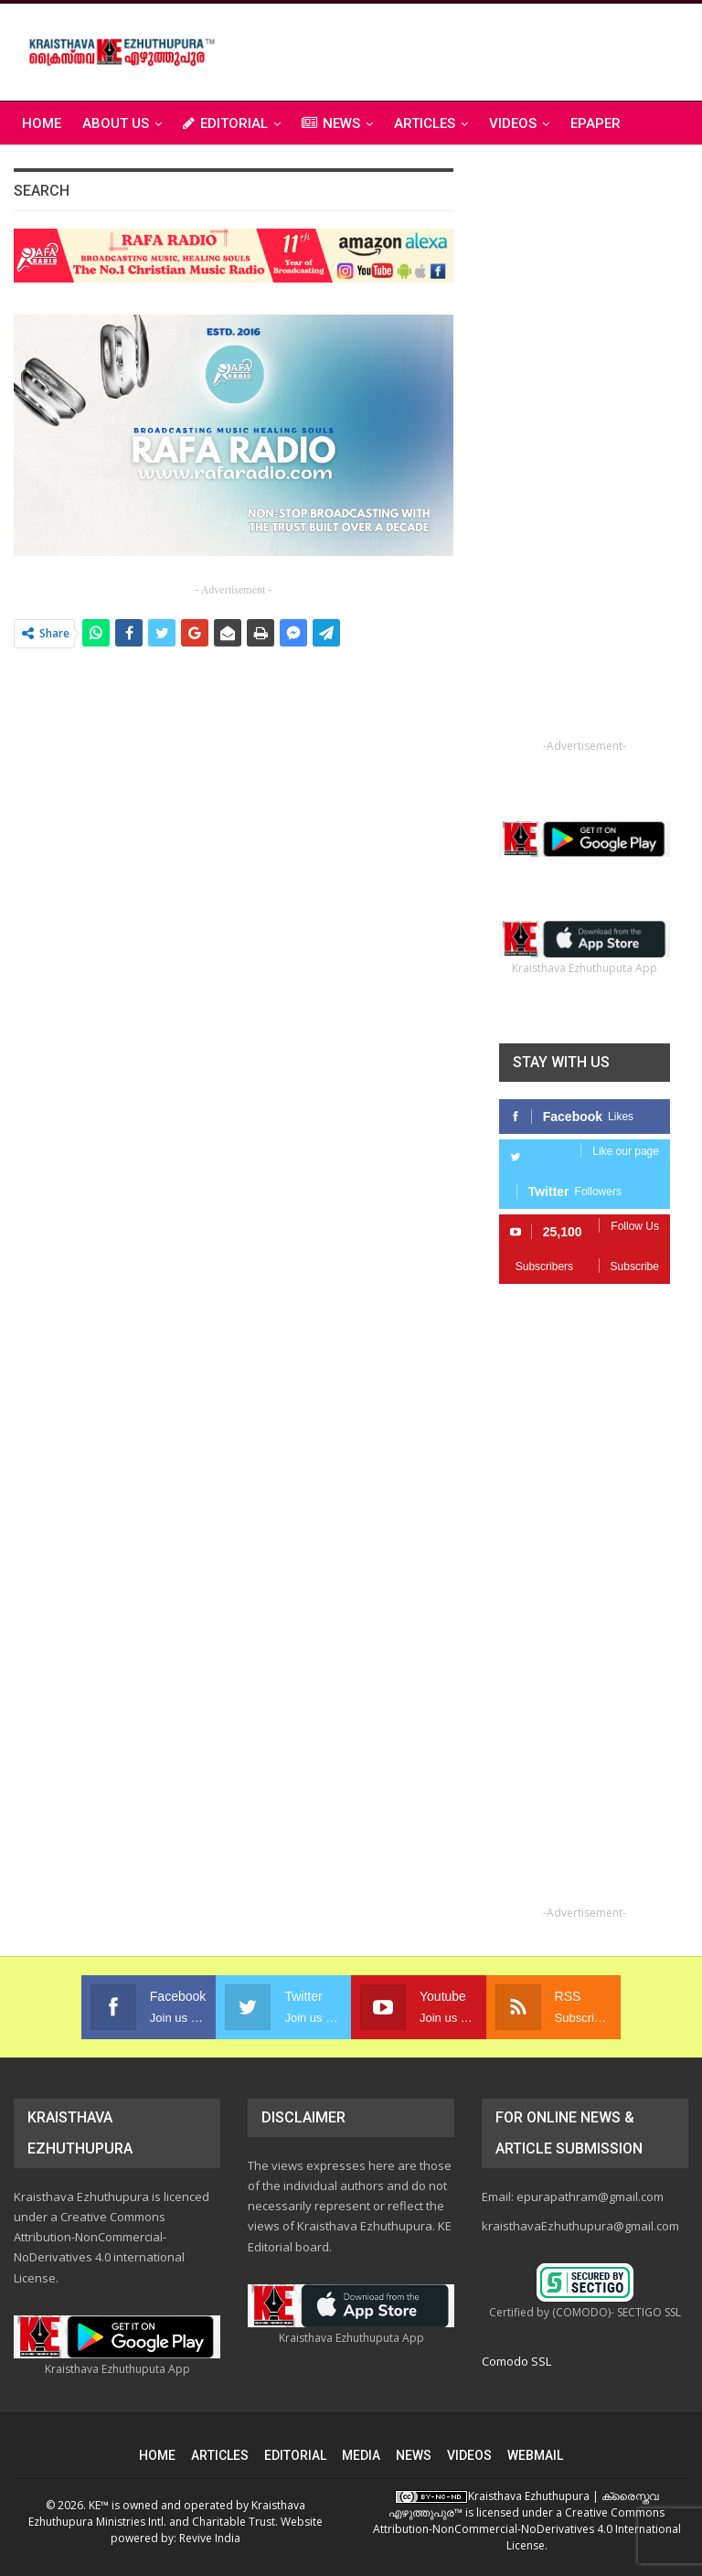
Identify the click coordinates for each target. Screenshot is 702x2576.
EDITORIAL (225, 123)
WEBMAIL (535, 2455)
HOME (157, 2455)
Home (41, 123)
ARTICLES (424, 123)
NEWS (331, 123)
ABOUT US (115, 123)
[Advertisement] (474, 49)
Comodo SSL (516, 2361)
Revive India (209, 2538)
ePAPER (595, 123)
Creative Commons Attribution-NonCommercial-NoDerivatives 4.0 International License (527, 2529)
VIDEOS (513, 123)
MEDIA (361, 2455)
